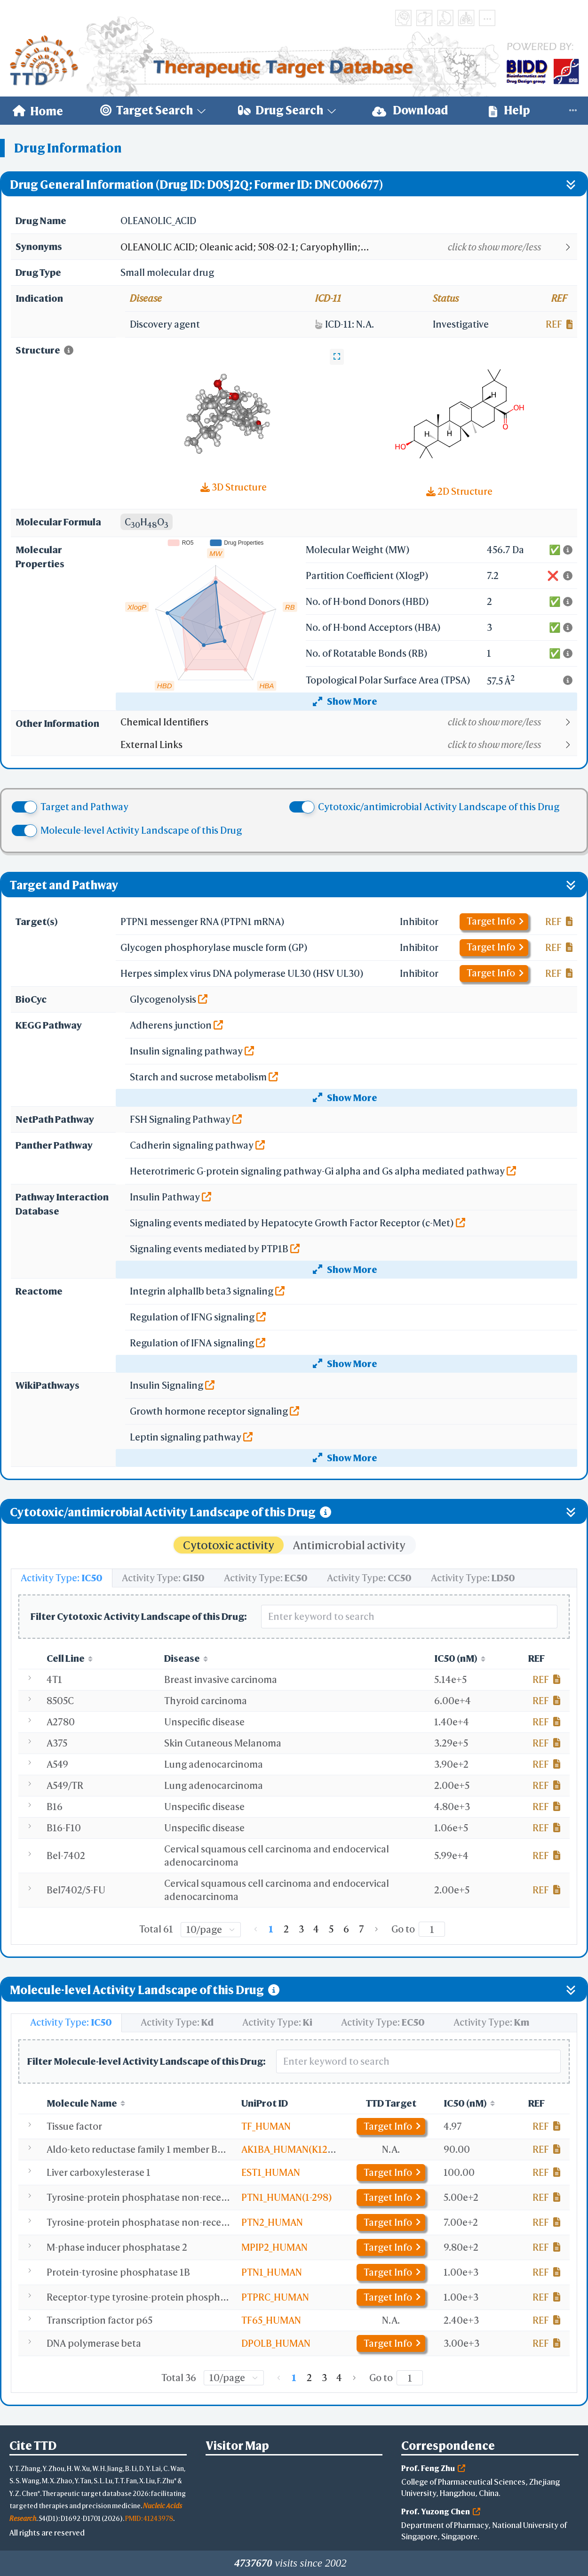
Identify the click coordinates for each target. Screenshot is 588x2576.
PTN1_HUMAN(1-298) (286, 2197)
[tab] (61, 1578)
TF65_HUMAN (271, 2320)
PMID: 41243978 (149, 2518)
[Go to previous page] (255, 1929)
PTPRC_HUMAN (275, 2297)
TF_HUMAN (266, 2126)
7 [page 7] (361, 1929)
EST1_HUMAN (270, 2172)
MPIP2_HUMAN (274, 2247)
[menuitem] (38, 111)
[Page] (432, 1929)
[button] (348, 247)
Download (410, 110)
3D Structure (233, 487)
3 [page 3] (301, 1929)
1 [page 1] (271, 1929)
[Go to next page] (376, 1929)
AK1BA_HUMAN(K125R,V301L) (305, 2149)
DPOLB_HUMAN (275, 2343)
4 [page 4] (316, 1929)
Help (509, 110)
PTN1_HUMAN (271, 2272)
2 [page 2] (286, 1929)
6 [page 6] (346, 1929)
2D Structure (459, 491)
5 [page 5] (331, 1929)
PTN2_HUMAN (272, 2222)
